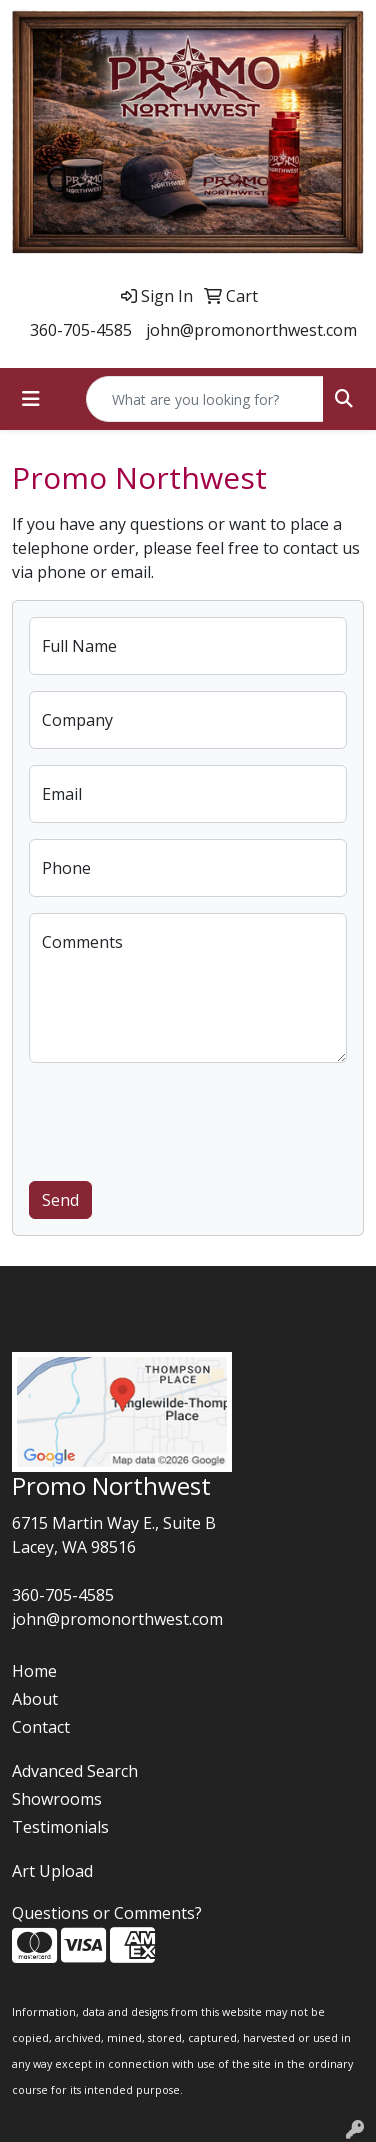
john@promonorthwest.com (251, 330)
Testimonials (60, 1827)
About (35, 1699)
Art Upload (52, 1871)
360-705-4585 (81, 330)
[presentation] (181, 1118)
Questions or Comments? (107, 1913)
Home (34, 1671)
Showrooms (57, 1799)
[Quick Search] (205, 399)
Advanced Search (75, 1771)
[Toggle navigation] (31, 399)
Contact (41, 1727)
